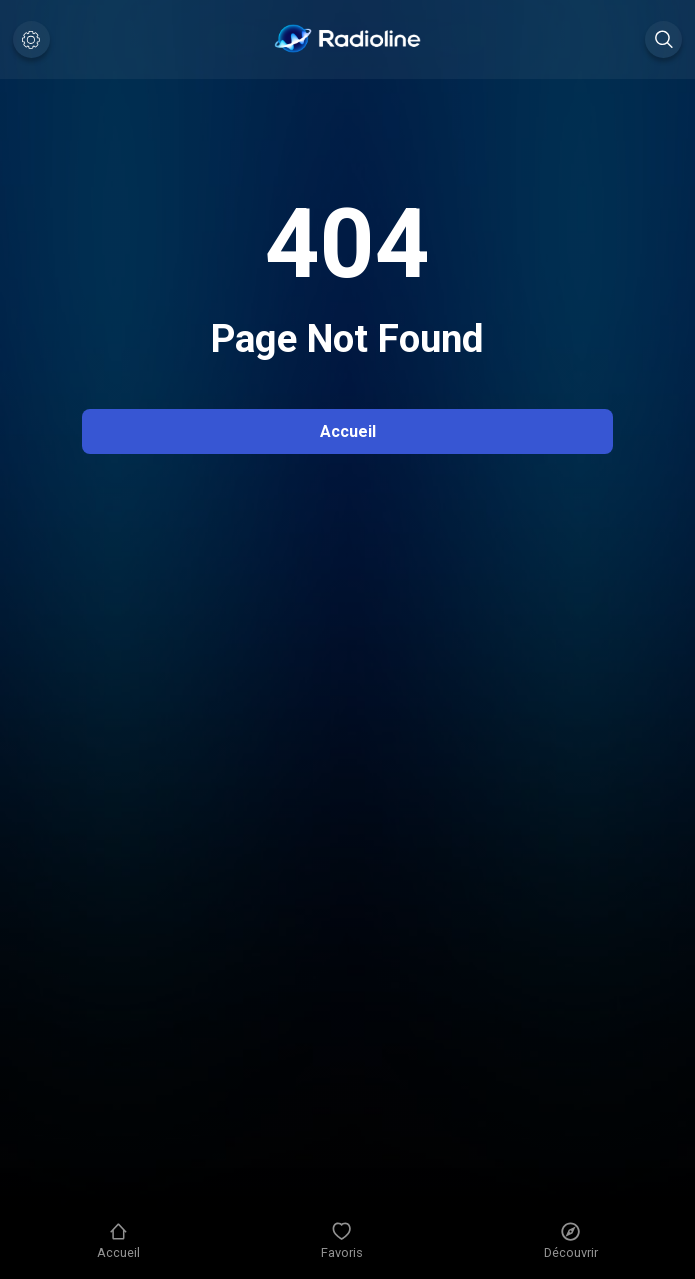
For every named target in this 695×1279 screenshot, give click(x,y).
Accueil (348, 431)
